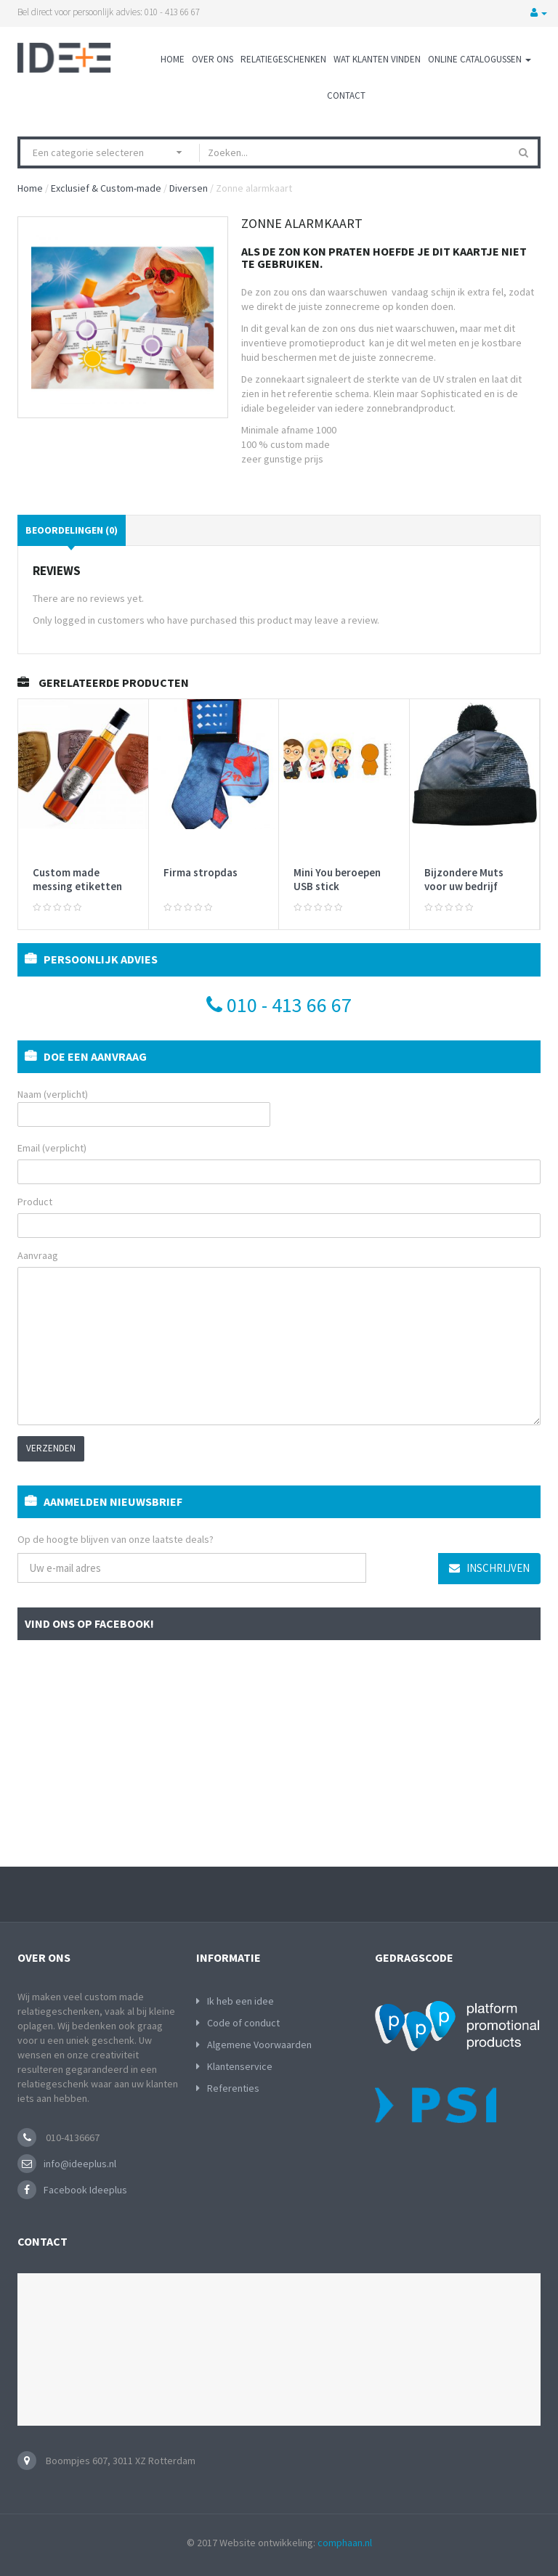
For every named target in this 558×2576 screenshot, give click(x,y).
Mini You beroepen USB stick (337, 879)
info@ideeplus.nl (80, 2163)
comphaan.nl (345, 2542)
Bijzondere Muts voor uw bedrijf (464, 879)
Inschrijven (489, 1568)
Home (173, 59)
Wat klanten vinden (377, 59)
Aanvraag (37, 1255)
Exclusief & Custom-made (106, 188)
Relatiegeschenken (283, 59)
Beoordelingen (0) (71, 530)
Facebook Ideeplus (85, 2189)
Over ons (212, 59)
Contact (346, 95)
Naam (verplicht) (143, 1107)
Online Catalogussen (479, 59)
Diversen (188, 188)
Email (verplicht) (51, 1147)
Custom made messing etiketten (77, 879)
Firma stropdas (200, 872)
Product (34, 1201)
